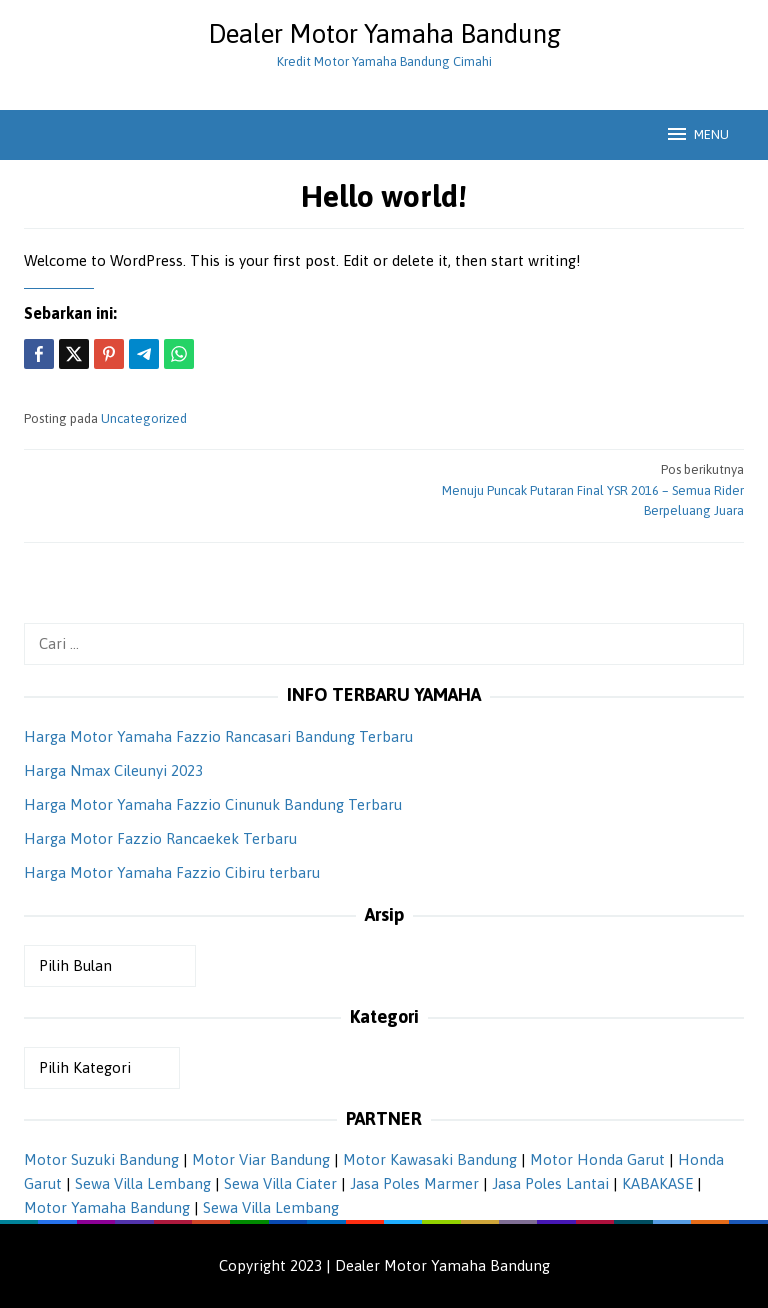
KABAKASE (657, 1183)
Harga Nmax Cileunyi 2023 (113, 770)
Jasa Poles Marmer (414, 1183)
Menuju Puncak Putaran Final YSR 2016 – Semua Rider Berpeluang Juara (571, 489)
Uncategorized (144, 418)
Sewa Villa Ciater (280, 1183)
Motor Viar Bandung (261, 1159)
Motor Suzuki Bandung (101, 1159)
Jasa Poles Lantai (550, 1183)
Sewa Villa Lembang (143, 1183)
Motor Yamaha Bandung (107, 1207)
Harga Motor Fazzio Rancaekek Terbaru (160, 838)
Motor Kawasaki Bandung (430, 1159)
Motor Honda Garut (597, 1159)
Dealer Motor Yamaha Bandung (384, 34)
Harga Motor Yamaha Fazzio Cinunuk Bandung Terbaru (213, 804)
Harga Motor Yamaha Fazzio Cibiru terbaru (172, 872)
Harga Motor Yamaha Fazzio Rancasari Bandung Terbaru (218, 736)
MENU (697, 134)
